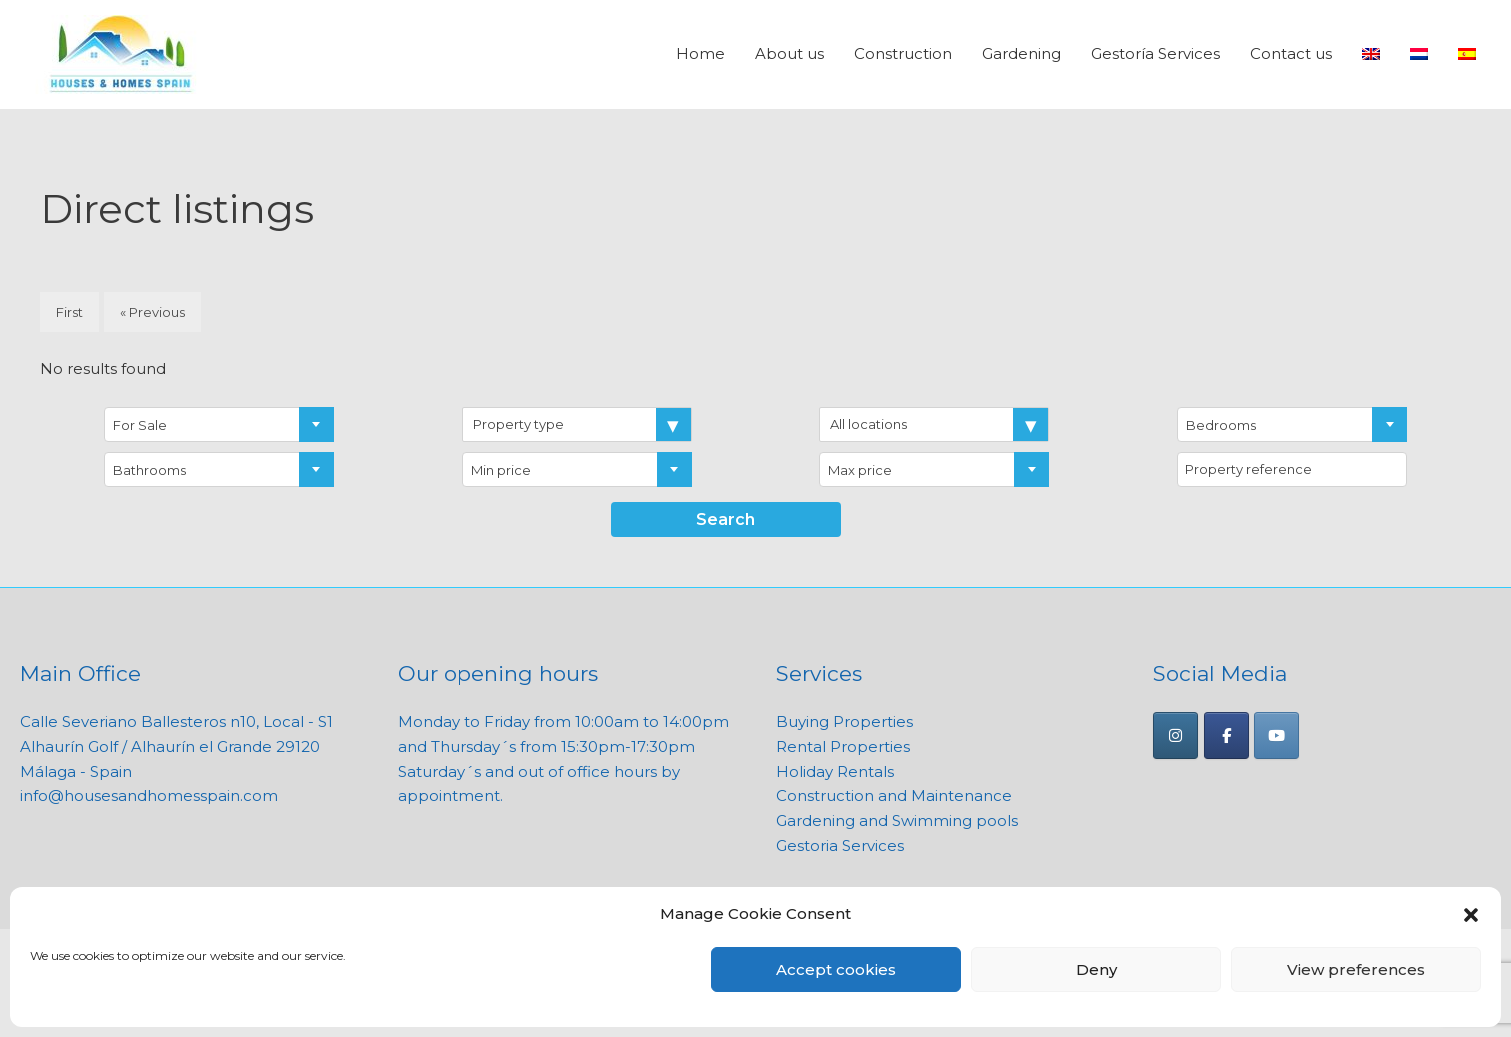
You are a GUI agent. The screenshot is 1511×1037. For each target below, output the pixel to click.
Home (700, 54)
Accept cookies (836, 969)
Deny (1096, 969)
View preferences (1356, 969)
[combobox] (219, 424)
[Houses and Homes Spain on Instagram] (1175, 735)
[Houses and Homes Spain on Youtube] (1276, 735)
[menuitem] (1371, 54)
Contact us (1291, 54)
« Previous (152, 313)
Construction (903, 54)
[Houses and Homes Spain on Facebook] (1226, 735)
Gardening (1021, 54)
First (69, 313)
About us (789, 54)
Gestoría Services (1155, 54)
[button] (1471, 915)
